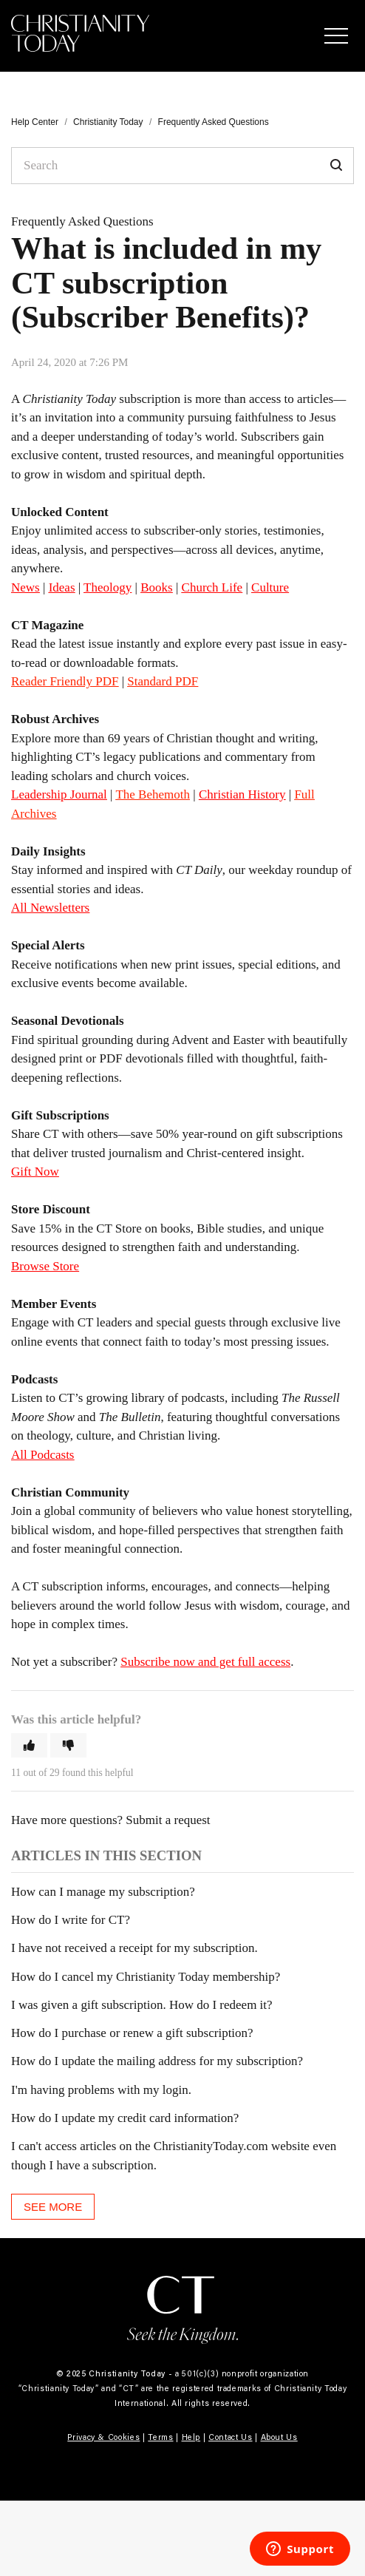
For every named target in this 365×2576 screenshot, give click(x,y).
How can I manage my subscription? (103, 1892)
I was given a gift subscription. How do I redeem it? (142, 2005)
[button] (336, 35)
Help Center (34, 122)
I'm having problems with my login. (101, 2090)
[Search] (182, 165)
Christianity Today (108, 122)
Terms (160, 2437)
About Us (279, 2437)
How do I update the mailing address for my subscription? (157, 2061)
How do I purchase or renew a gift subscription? (132, 2033)
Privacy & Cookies (103, 2437)
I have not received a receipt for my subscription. (134, 1948)
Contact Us (230, 2437)
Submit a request (168, 1820)
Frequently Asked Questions (213, 122)
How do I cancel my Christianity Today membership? (145, 1977)
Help (191, 2437)
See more (53, 2206)
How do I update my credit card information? (125, 2118)
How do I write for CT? (70, 1920)
